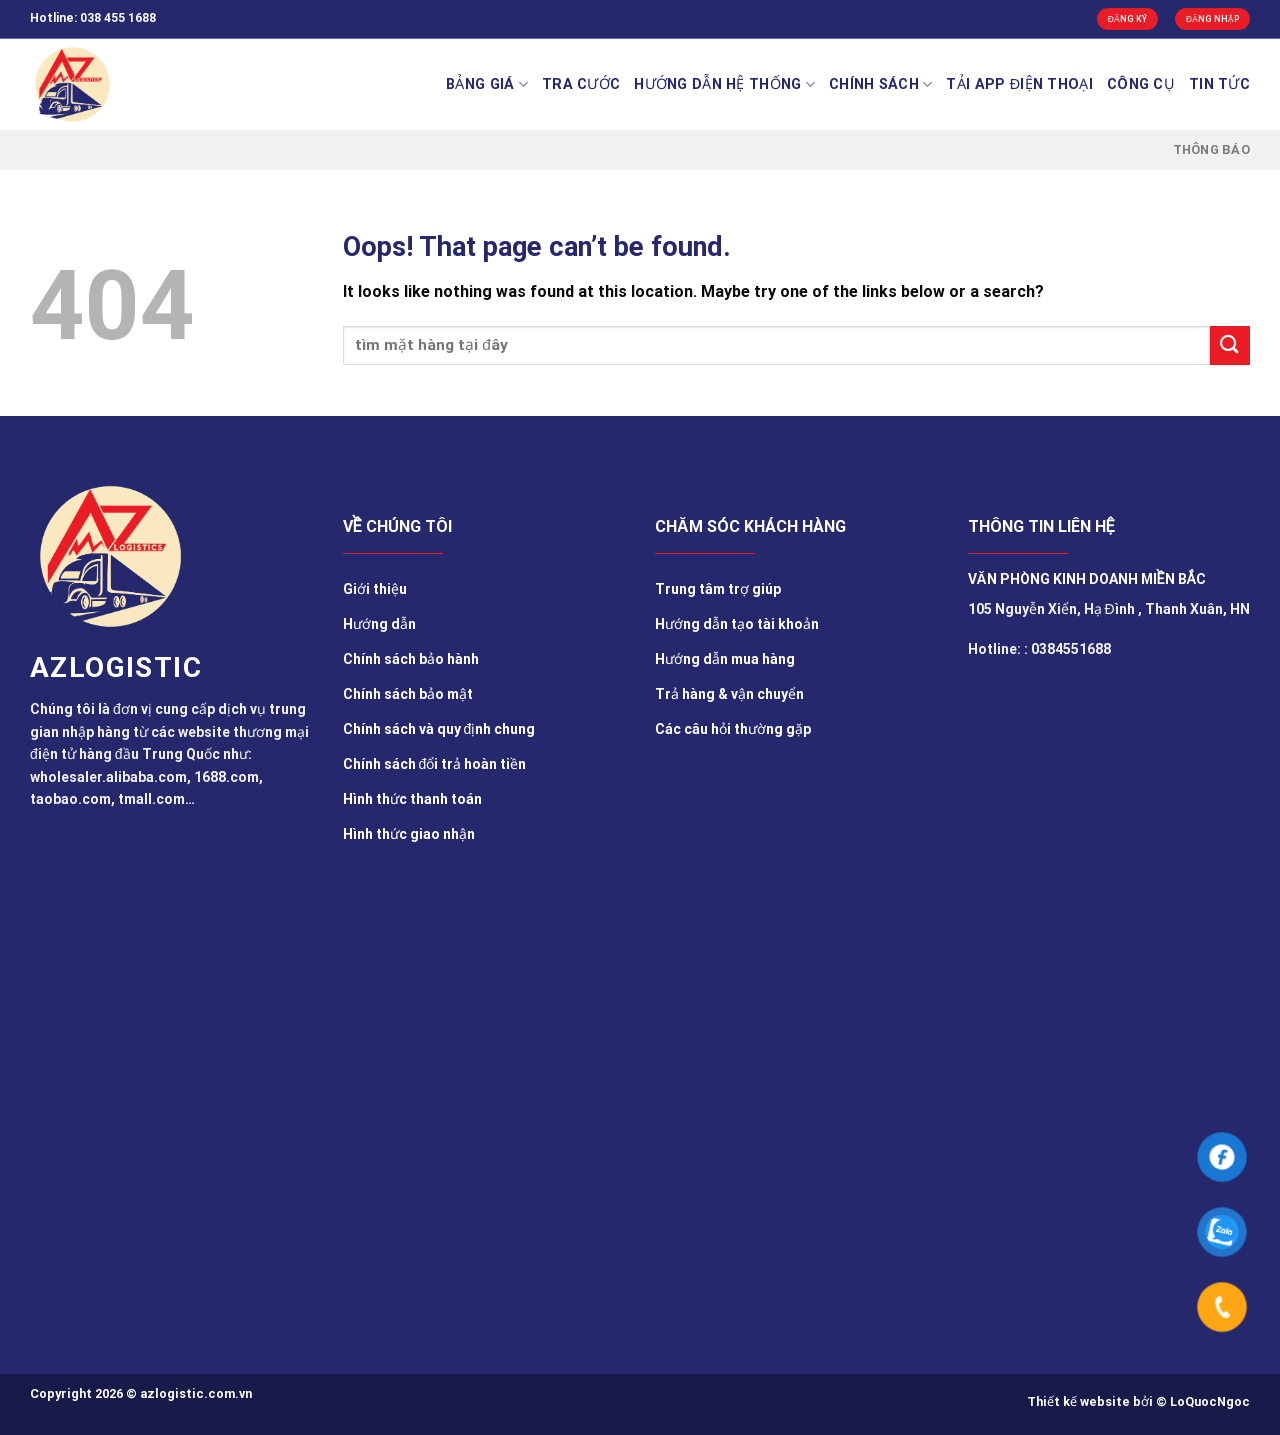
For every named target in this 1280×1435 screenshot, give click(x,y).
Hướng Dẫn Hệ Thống (724, 84)
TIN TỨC (1219, 84)
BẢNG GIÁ (487, 84)
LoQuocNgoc (1210, 1401)
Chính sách (880, 84)
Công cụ (1141, 84)
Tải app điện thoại (1019, 84)
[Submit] (1230, 345)
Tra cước (581, 84)
